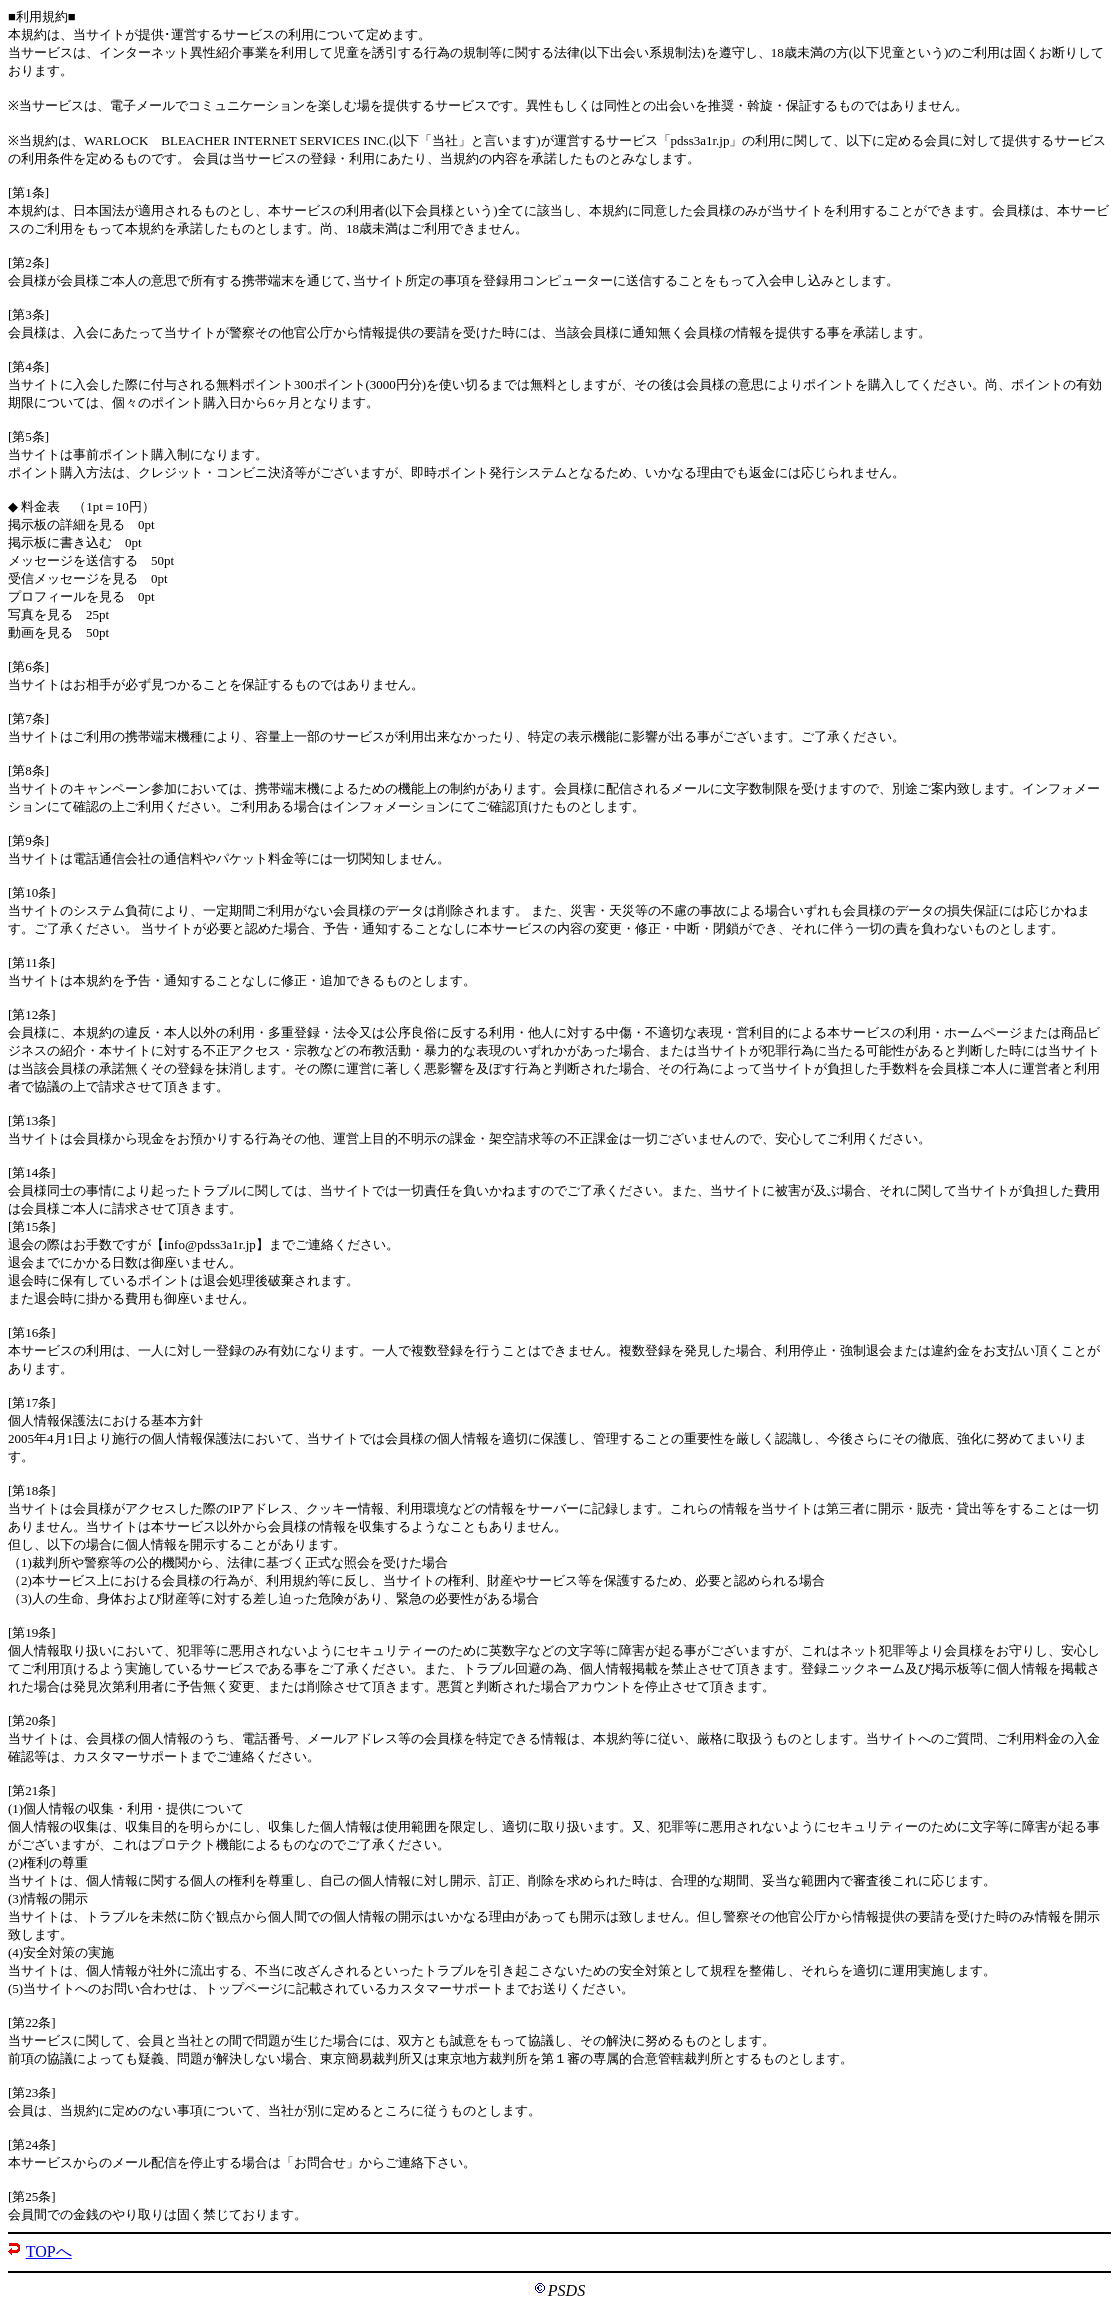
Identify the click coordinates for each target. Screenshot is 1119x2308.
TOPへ (49, 2251)
